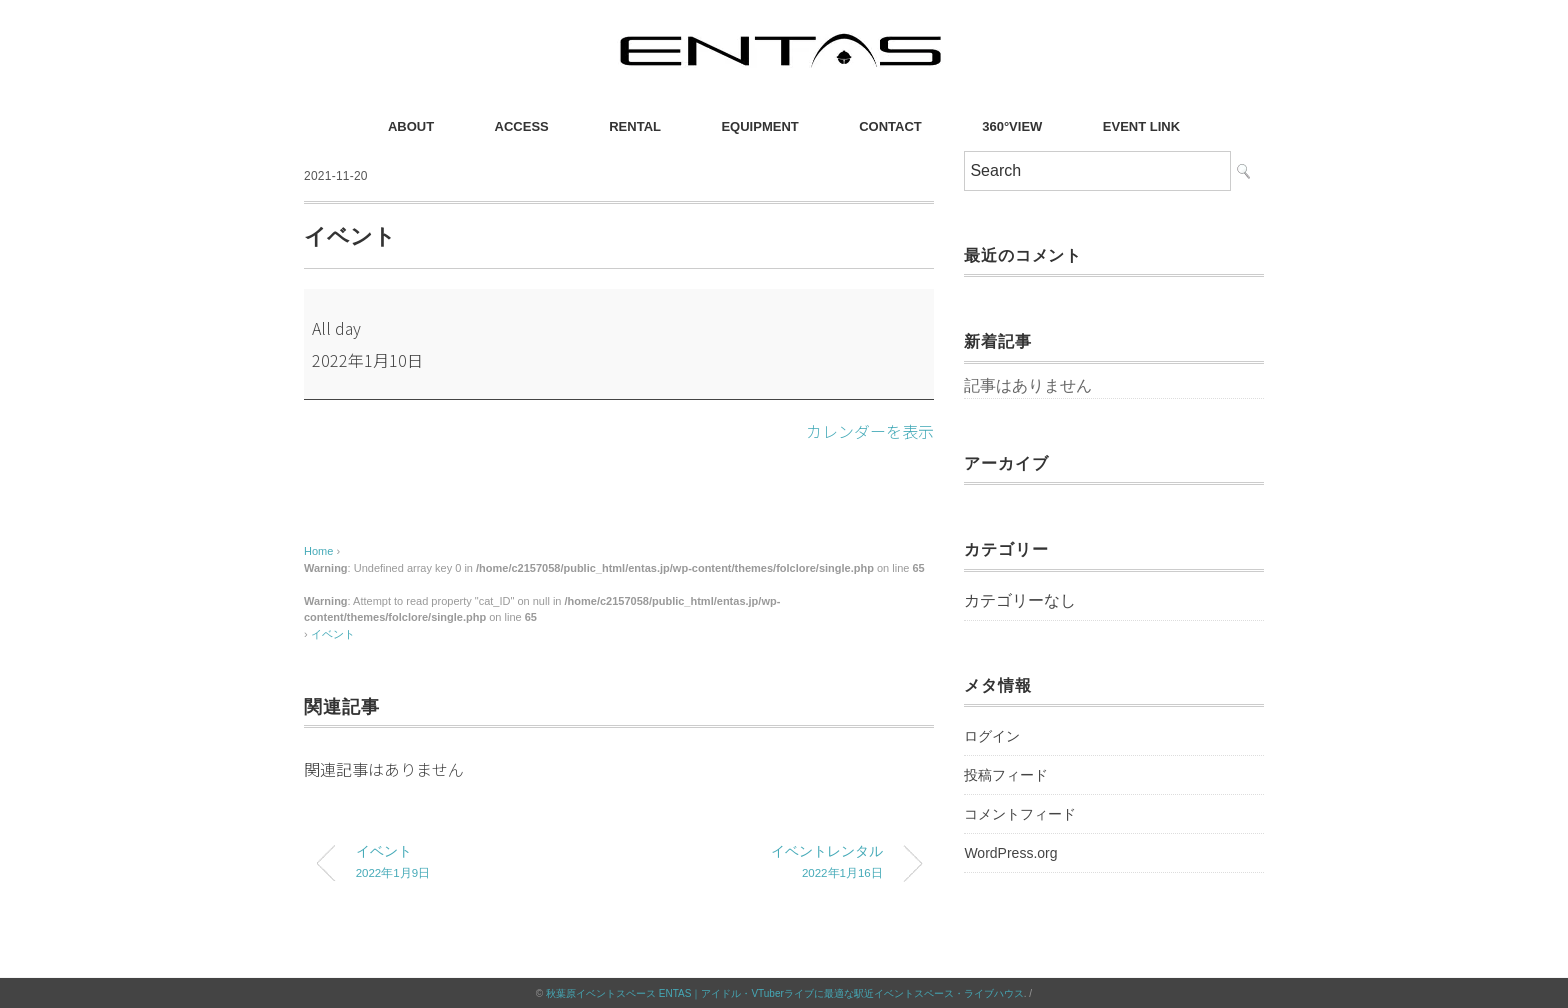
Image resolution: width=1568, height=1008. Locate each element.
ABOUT (411, 126)
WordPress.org (1010, 853)
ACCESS (522, 126)
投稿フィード (1006, 775)
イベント (333, 633)
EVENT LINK (1141, 126)
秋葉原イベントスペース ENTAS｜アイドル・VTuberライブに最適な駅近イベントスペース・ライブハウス (785, 992)
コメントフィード (1020, 814)
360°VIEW (1012, 126)
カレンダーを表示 (870, 431)
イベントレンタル (767, 863)
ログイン (992, 736)
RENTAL (635, 126)
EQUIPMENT (759, 126)
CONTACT (890, 126)
